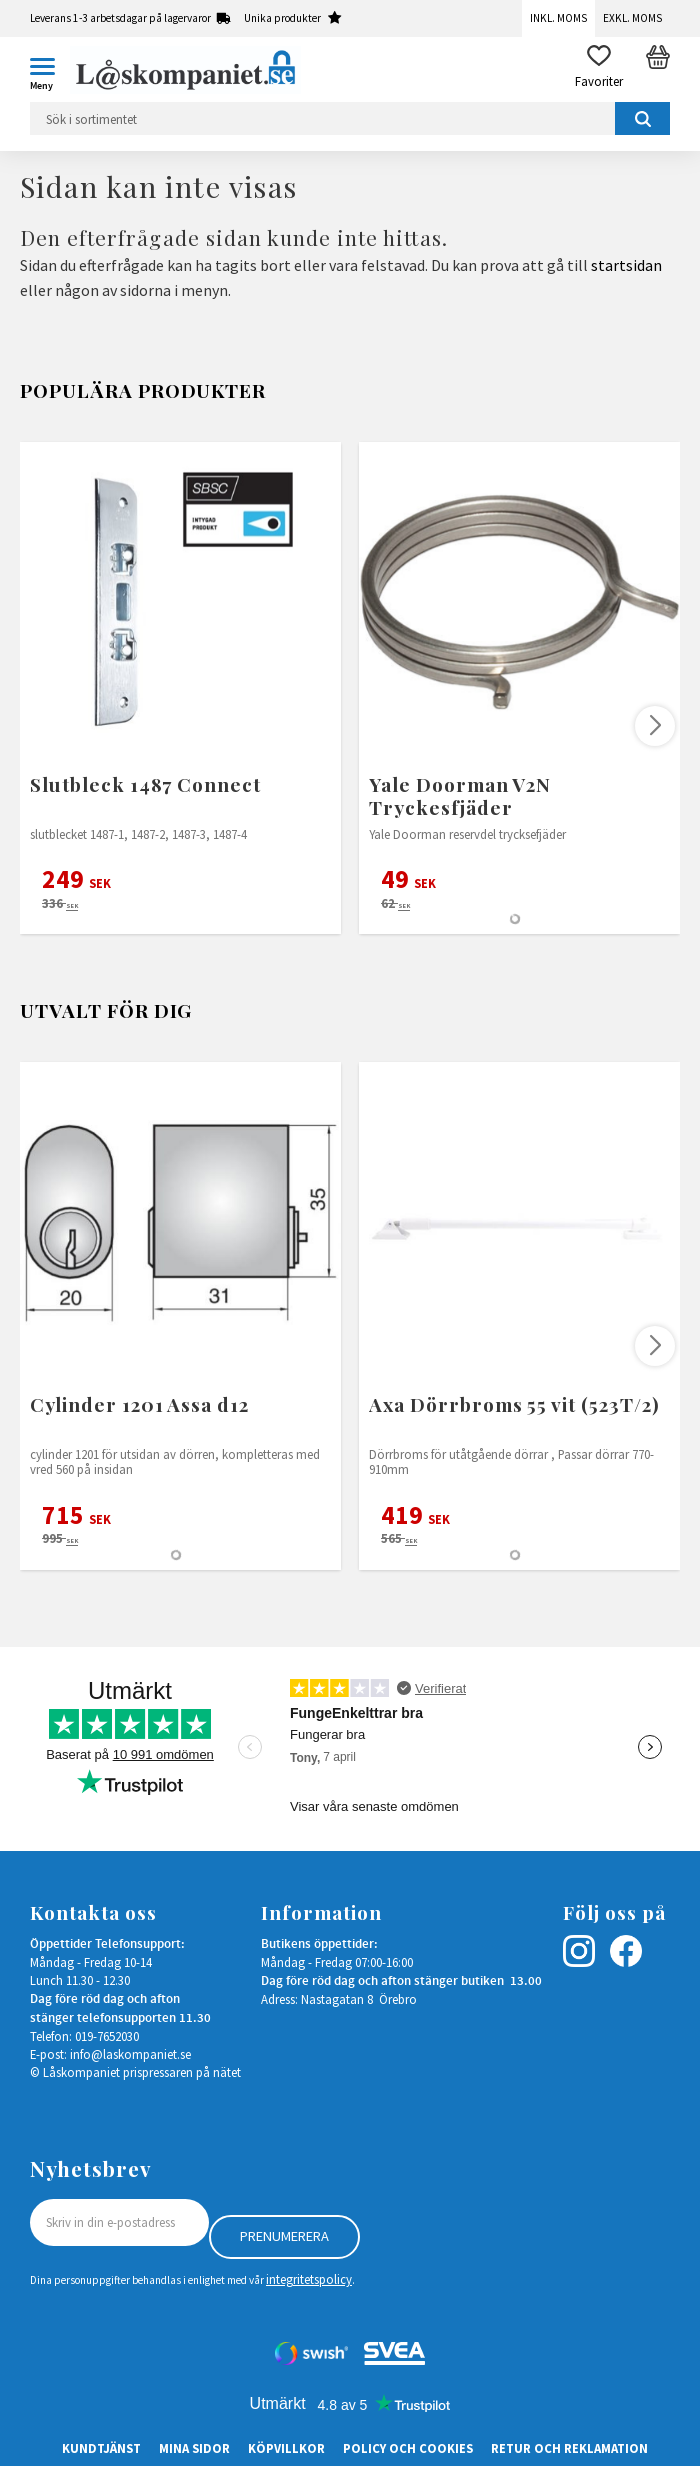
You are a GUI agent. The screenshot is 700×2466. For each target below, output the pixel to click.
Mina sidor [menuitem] (194, 2448)
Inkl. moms (558, 18)
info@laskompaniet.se (130, 2054)
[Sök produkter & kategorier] (350, 118)
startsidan (626, 265)
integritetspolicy (309, 2279)
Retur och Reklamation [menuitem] (569, 2448)
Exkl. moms (632, 18)
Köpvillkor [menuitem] (286, 2448)
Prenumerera (284, 2236)
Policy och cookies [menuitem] (408, 2448)
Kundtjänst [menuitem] (101, 2448)
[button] (50, 70)
